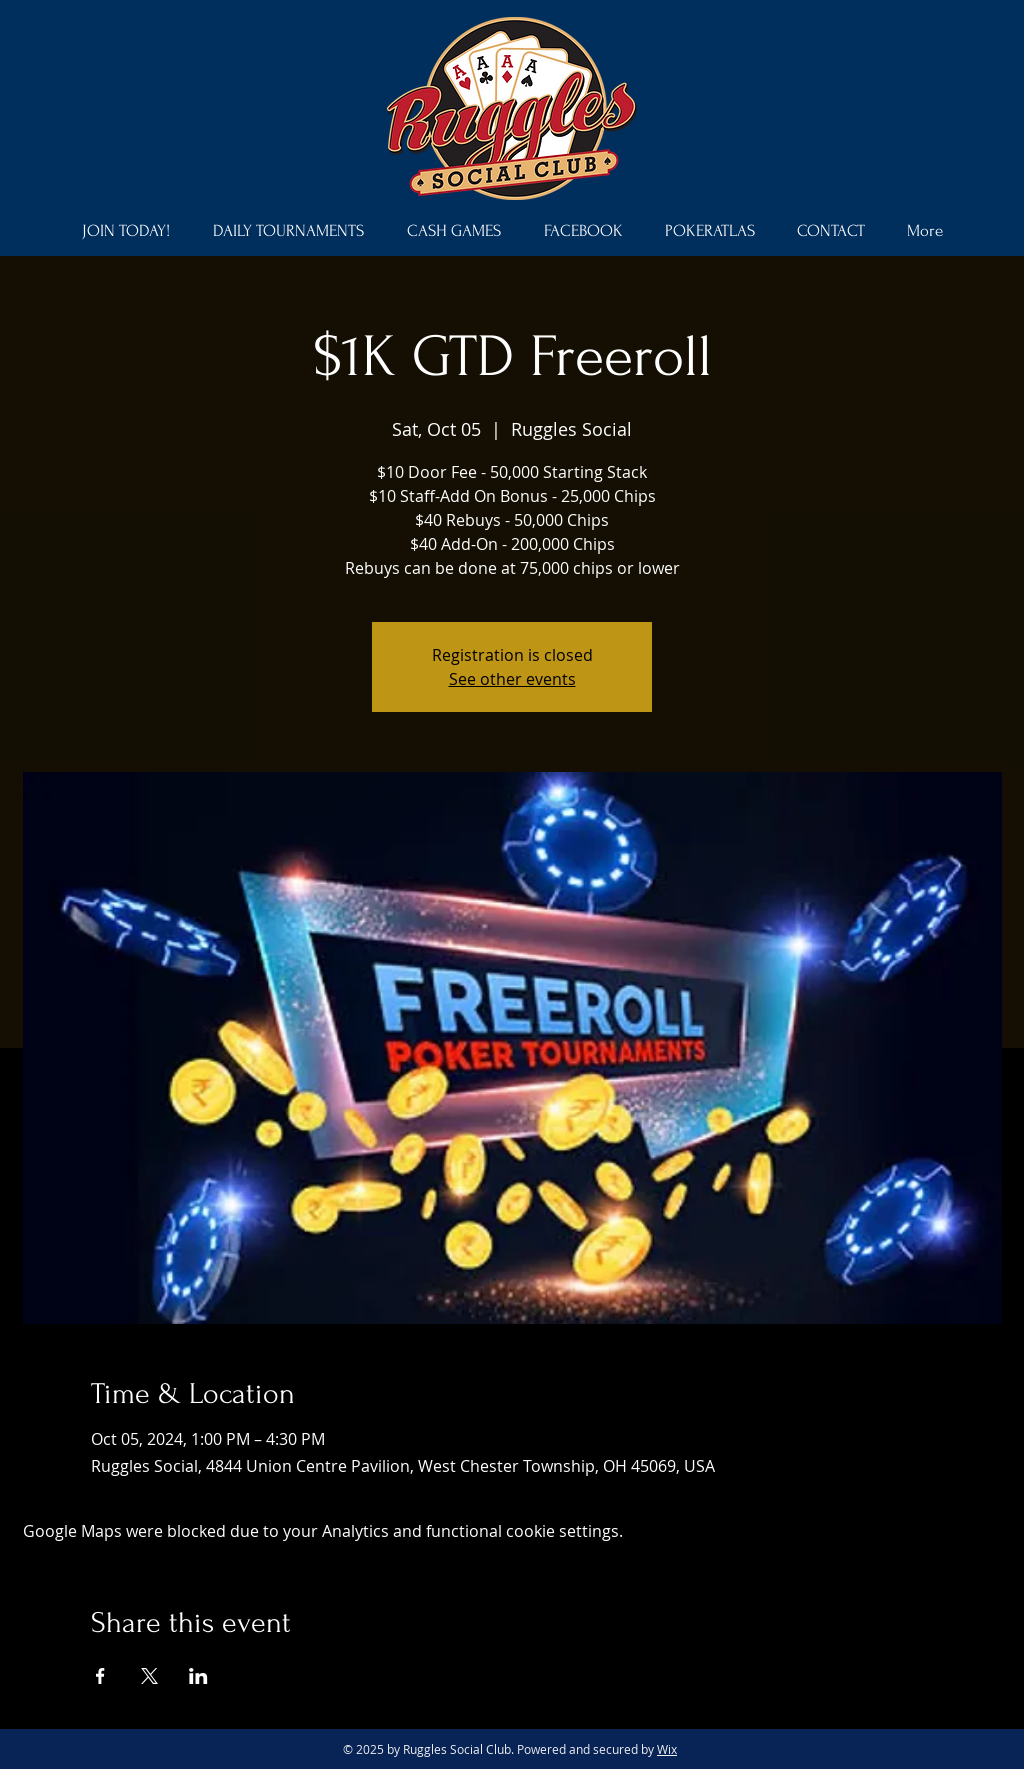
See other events (512, 679)
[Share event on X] (149, 1676)
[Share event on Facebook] (100, 1676)
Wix (667, 1749)
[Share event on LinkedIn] (198, 1676)
